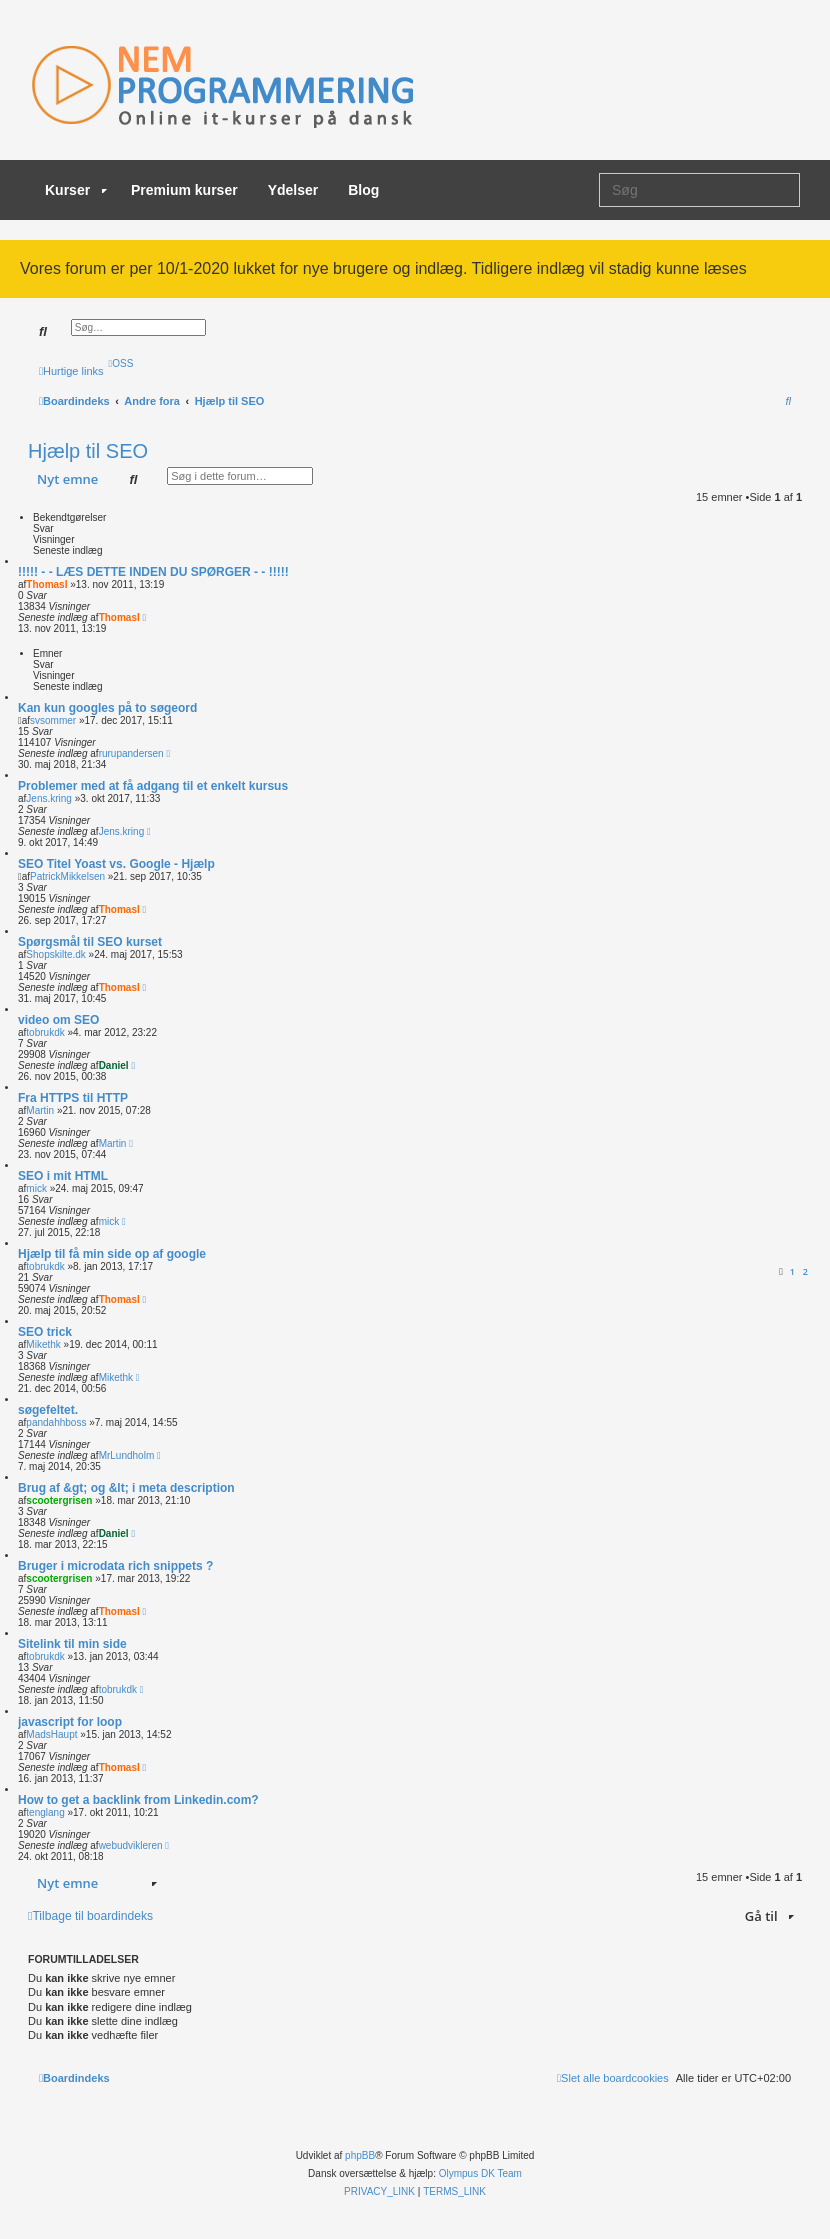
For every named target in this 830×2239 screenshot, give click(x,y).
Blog (363, 190)
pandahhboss (56, 1422)
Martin (40, 1110)
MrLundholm (127, 1455)
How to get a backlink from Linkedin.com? (138, 1800)
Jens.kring (49, 798)
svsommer (53, 720)
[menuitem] (121, 363)
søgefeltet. (48, 1410)
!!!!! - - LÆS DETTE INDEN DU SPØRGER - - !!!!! (153, 572)
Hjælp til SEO (88, 451)
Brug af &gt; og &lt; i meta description (126, 1488)
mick (36, 1188)
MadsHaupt (51, 1734)
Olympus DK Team (480, 2173)
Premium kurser (184, 190)
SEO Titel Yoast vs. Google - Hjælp (116, 864)
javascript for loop (70, 1722)
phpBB (360, 2155)
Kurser (76, 190)
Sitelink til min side (72, 1644)
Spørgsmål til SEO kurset (90, 942)
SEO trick (45, 1332)
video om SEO (58, 1020)
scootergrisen (59, 1500)
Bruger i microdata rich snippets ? (115, 1566)
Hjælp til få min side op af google (112, 1254)
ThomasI (46, 584)
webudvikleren (131, 1845)
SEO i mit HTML (63, 1176)
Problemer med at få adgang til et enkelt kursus (153, 786)
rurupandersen (131, 753)
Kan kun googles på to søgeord (107, 708)
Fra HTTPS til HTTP (73, 1098)
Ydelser (293, 190)
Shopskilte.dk (55, 954)
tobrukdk (45, 1032)
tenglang (45, 1812)
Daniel (114, 1065)
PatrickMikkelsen (67, 876)
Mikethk (43, 1344)
